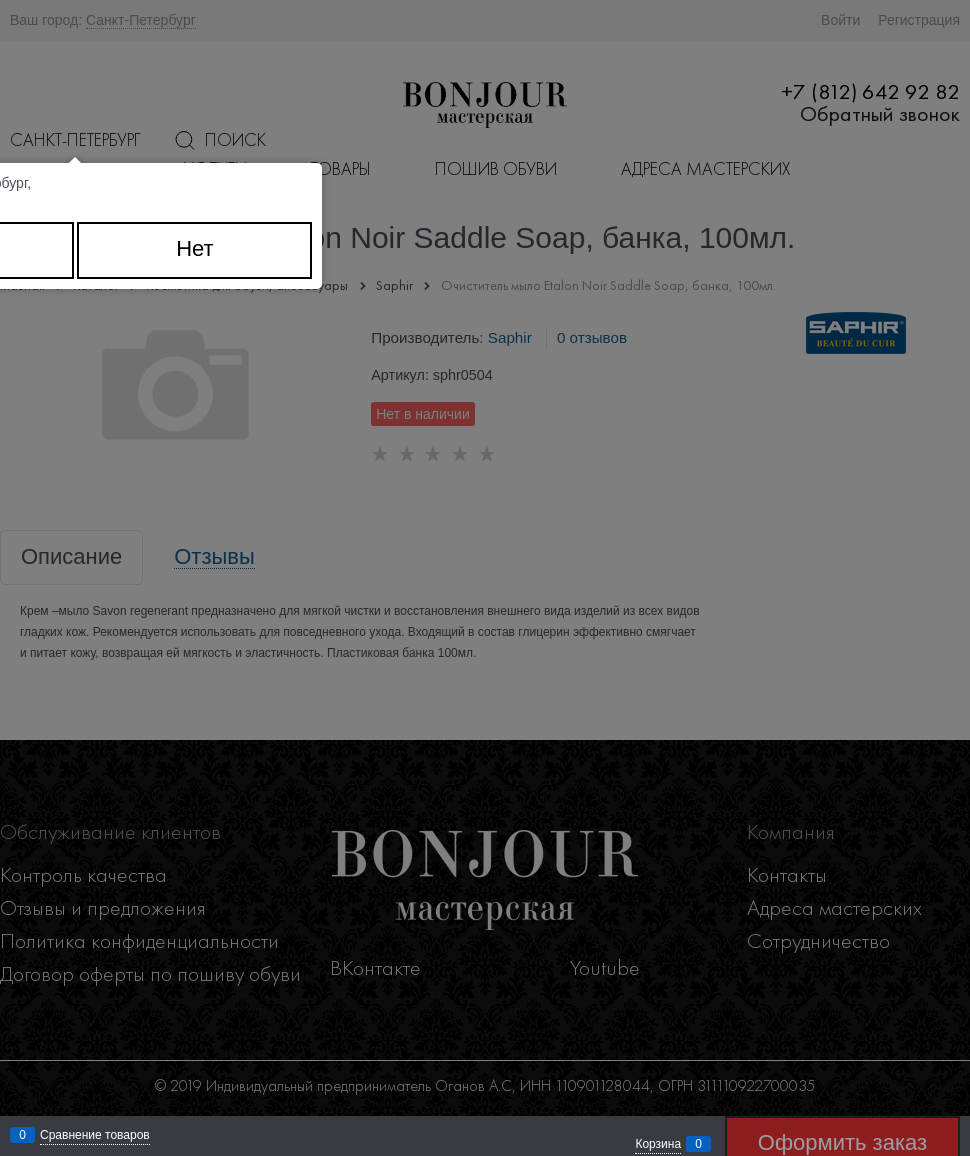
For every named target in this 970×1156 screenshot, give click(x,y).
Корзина (658, 1144)
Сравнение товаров (95, 1135)
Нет (194, 248)
